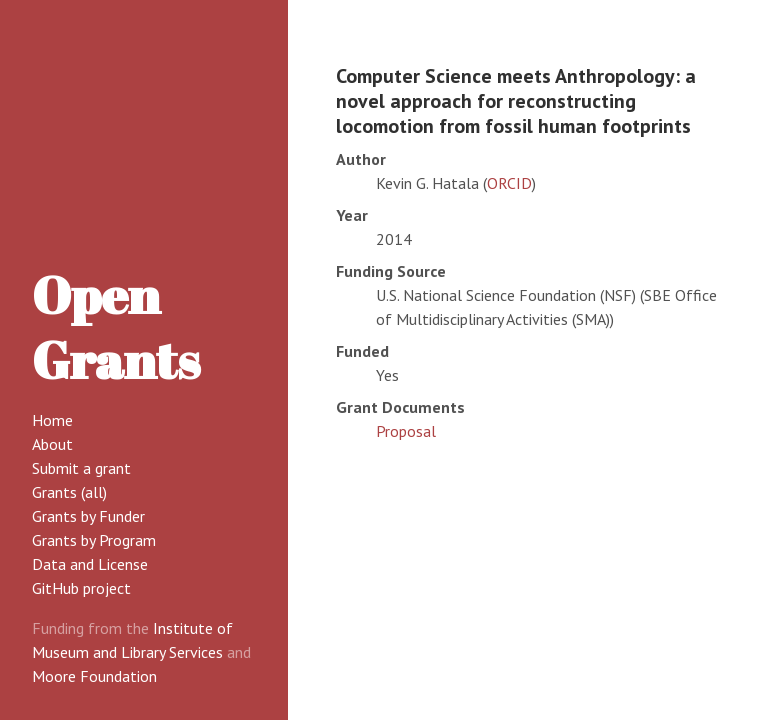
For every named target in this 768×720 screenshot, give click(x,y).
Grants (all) (69, 492)
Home (52, 420)
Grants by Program (94, 540)
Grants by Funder (88, 516)
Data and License (90, 564)
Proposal (406, 431)
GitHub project (81, 588)
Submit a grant (81, 468)
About (52, 444)
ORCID (509, 183)
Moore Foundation (94, 676)
